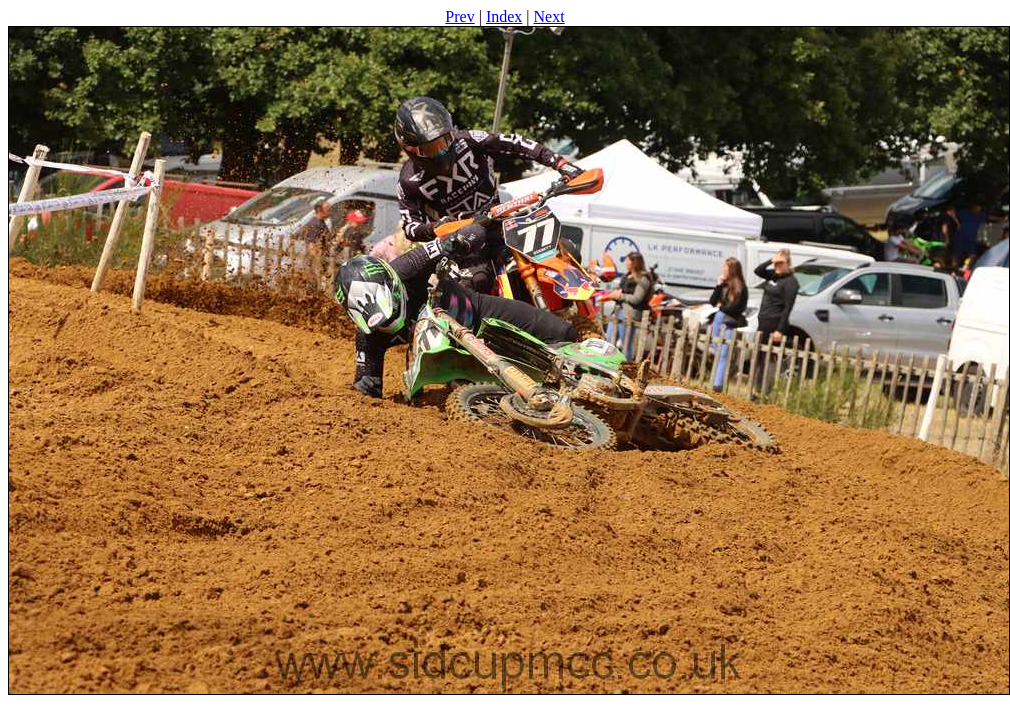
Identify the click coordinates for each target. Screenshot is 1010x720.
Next (549, 16)
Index (504, 16)
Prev (459, 16)
